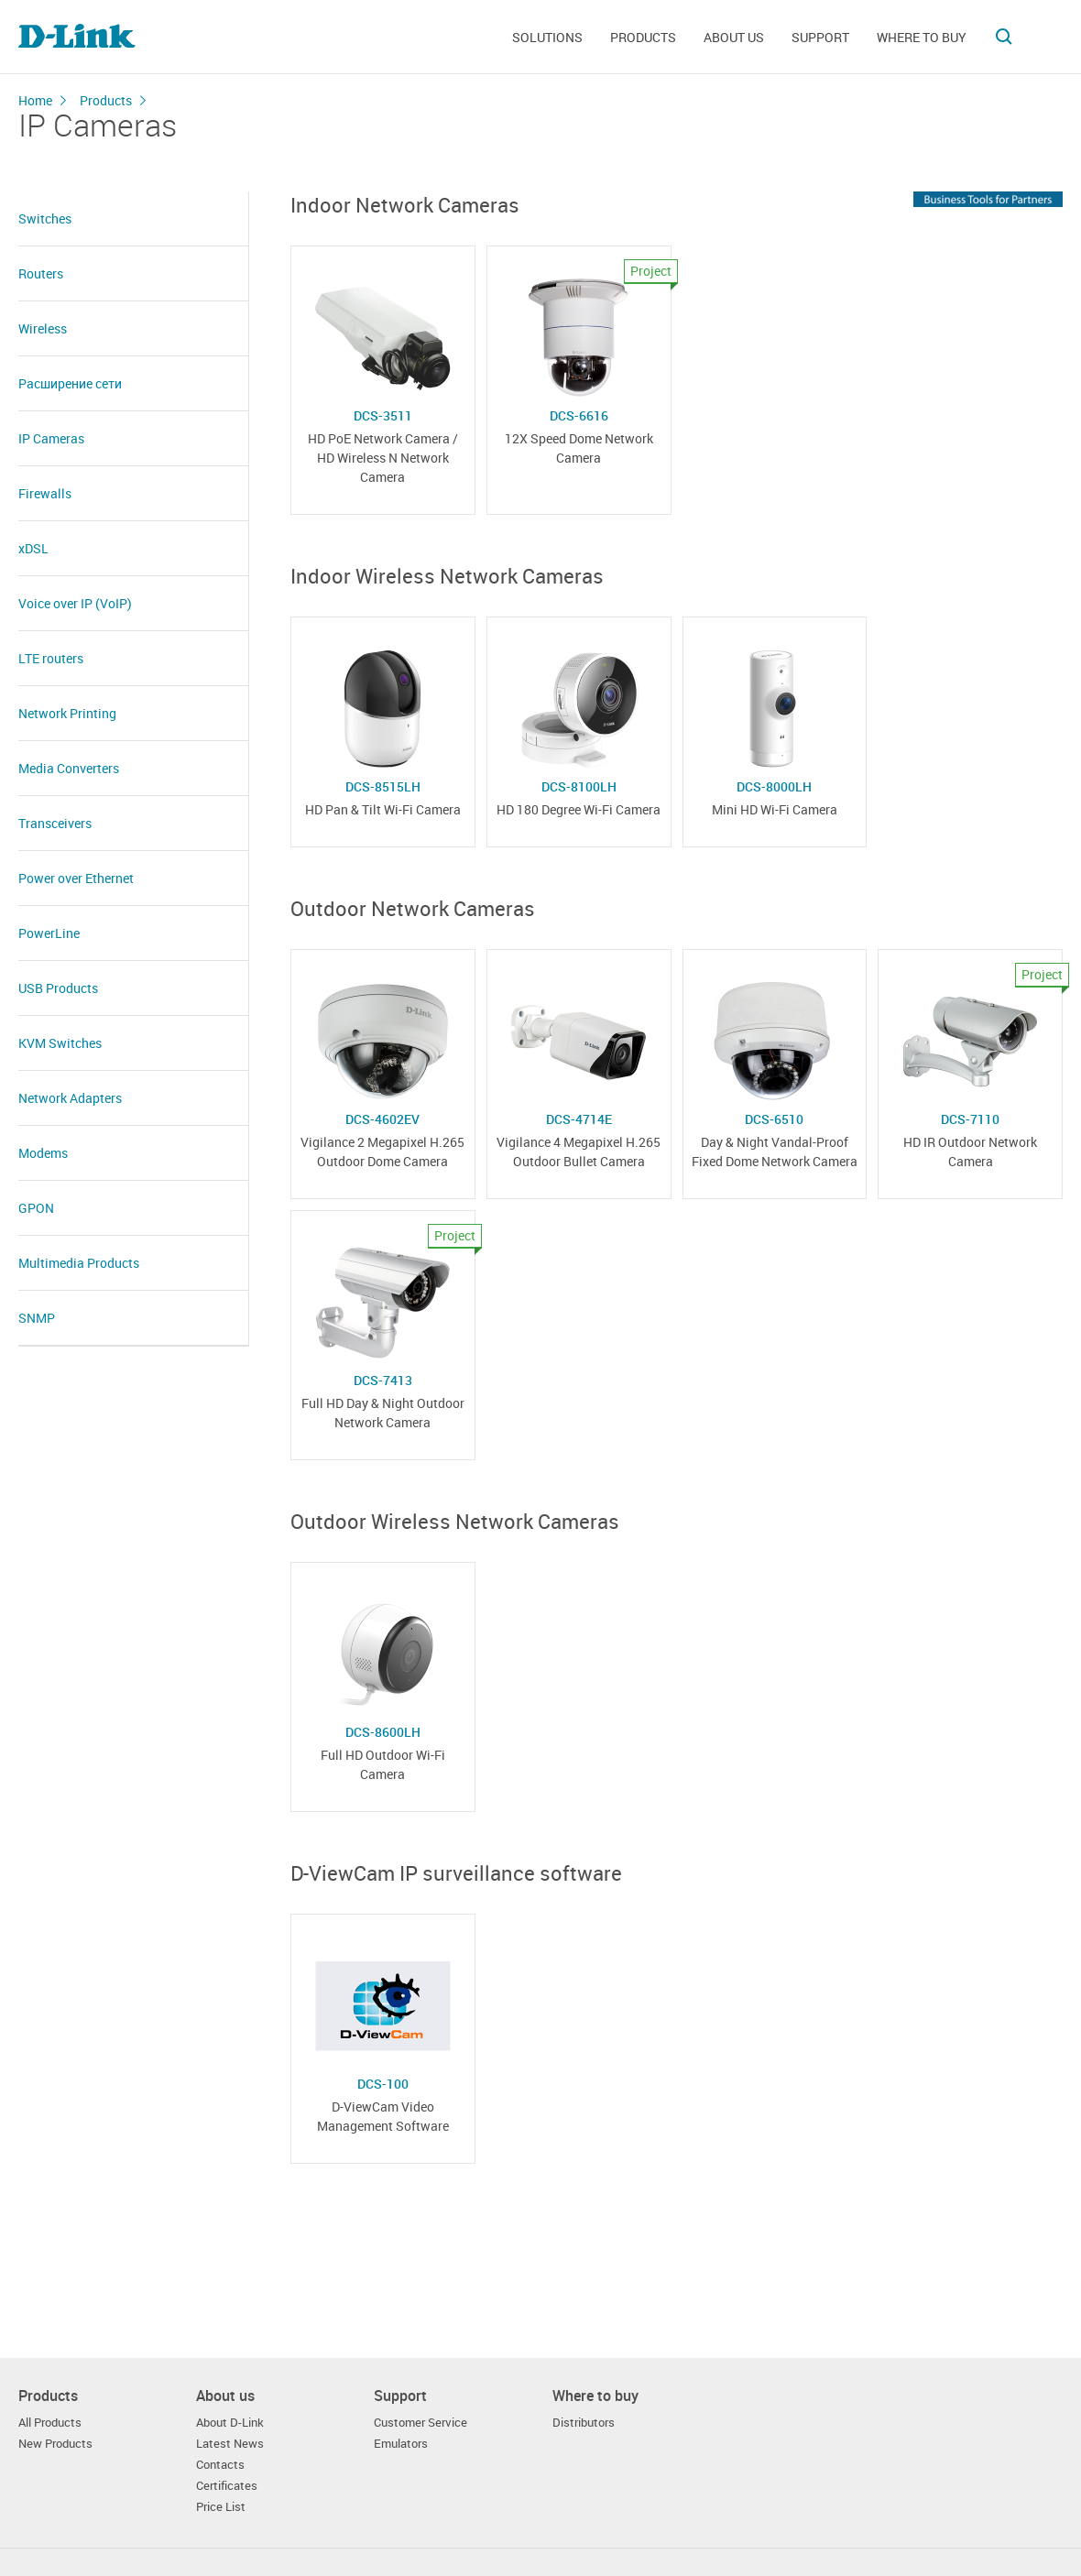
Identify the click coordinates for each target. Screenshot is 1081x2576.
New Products (55, 2443)
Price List (221, 2507)
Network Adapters (70, 1098)
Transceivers (55, 823)
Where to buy (921, 37)
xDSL (33, 548)
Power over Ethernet (76, 878)
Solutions (547, 37)
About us (734, 37)
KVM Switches (60, 1043)
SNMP (36, 1317)
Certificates (226, 2486)
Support (820, 37)
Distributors (583, 2422)
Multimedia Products (78, 1263)
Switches (44, 218)
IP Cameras (51, 438)
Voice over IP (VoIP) (75, 603)
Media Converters (68, 768)
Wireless (42, 328)
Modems (43, 1153)
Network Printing (67, 713)
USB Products (58, 988)
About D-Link (230, 2422)
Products (643, 37)
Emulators (401, 2443)
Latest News (230, 2443)
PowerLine (49, 933)
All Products (50, 2422)
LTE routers (50, 658)
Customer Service (420, 2422)
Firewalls (44, 493)
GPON (36, 1208)
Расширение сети (70, 383)
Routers (40, 273)
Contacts (220, 2464)
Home (35, 100)
